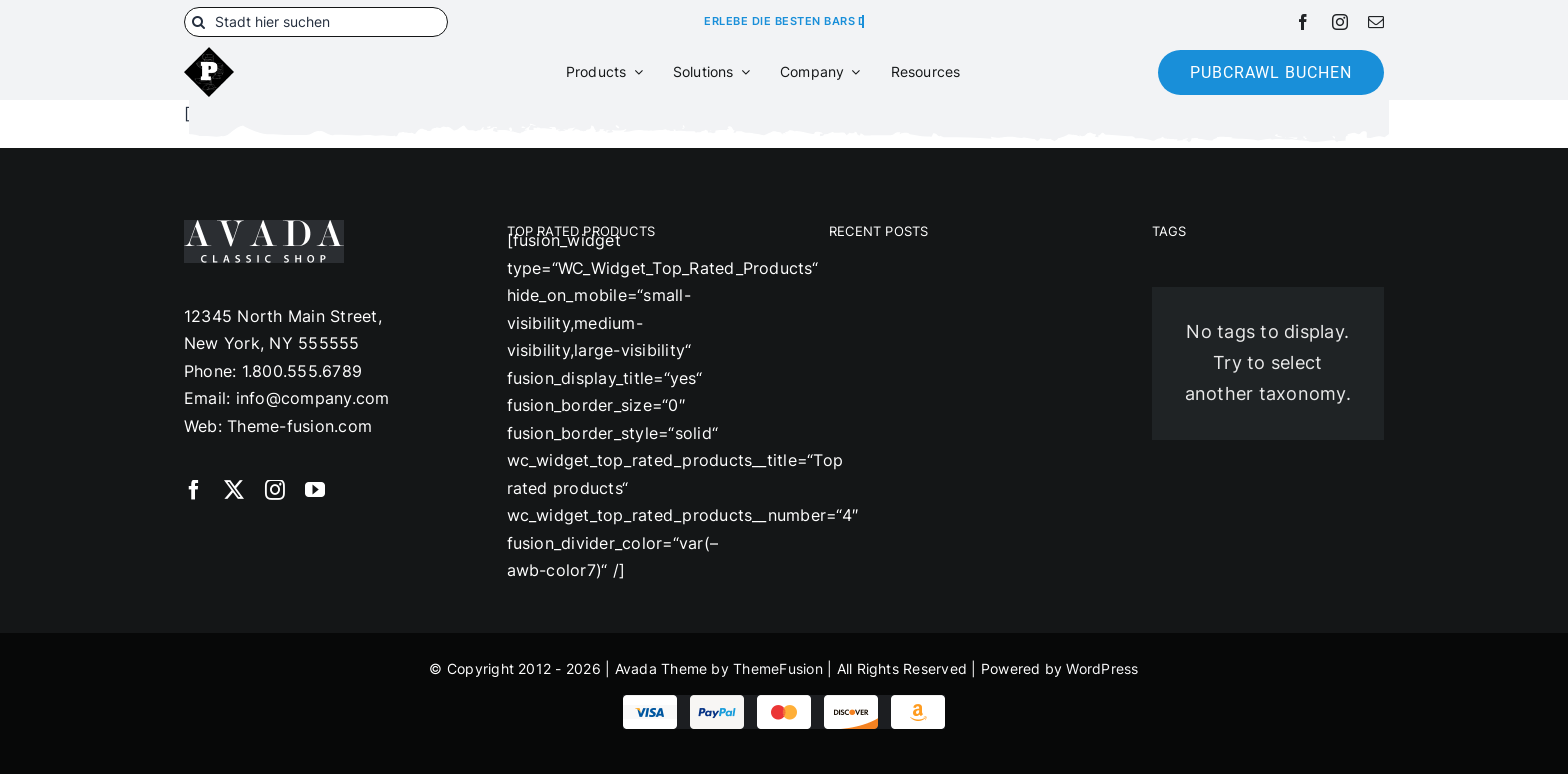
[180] (209, 55)
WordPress (1102, 668)
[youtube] (315, 490)
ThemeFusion (778, 668)
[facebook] (1303, 22)
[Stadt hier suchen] (316, 22)
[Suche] (199, 22)
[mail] (1376, 22)
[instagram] (1340, 22)
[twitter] (234, 490)
